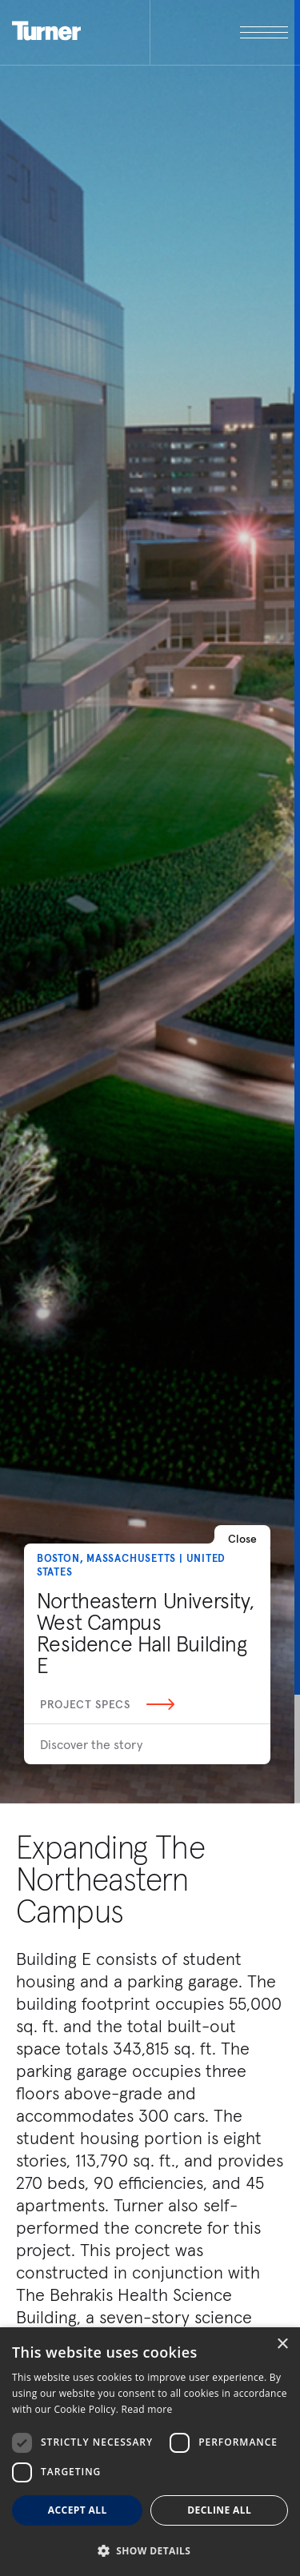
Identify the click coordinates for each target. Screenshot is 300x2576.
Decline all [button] (219, 2510)
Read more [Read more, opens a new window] (147, 2409)
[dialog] (150, 2451)
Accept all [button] (77, 2510)
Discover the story (91, 1744)
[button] (150, 2550)
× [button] (282, 2344)
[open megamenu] (219, 32)
